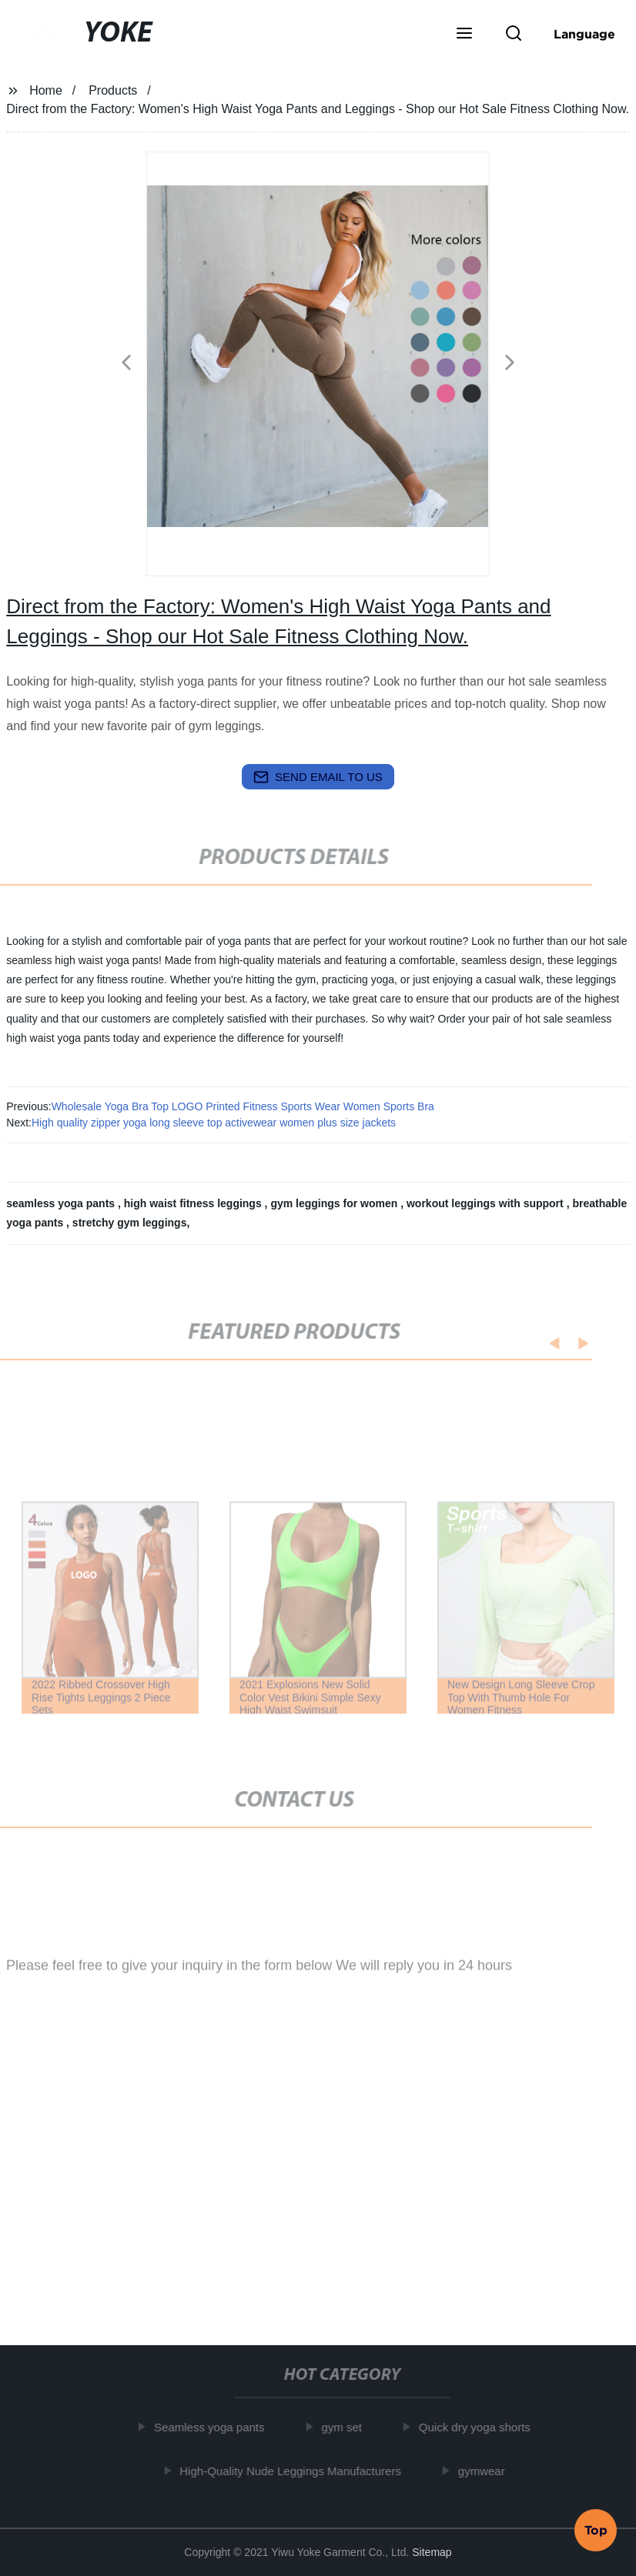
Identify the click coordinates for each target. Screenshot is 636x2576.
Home (45, 90)
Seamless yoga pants (214, 2427)
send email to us (318, 777)
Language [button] (584, 34)
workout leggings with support (487, 1203)
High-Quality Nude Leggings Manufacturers (296, 2471)
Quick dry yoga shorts (479, 2427)
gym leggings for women (335, 1203)
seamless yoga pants (62, 1203)
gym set (346, 2427)
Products (113, 90)
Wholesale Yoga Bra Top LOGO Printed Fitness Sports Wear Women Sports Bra (243, 1106)
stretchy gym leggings (129, 1222)
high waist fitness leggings (194, 1203)
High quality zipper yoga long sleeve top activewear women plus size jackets (214, 1122)
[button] (464, 34)
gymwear (486, 2471)
